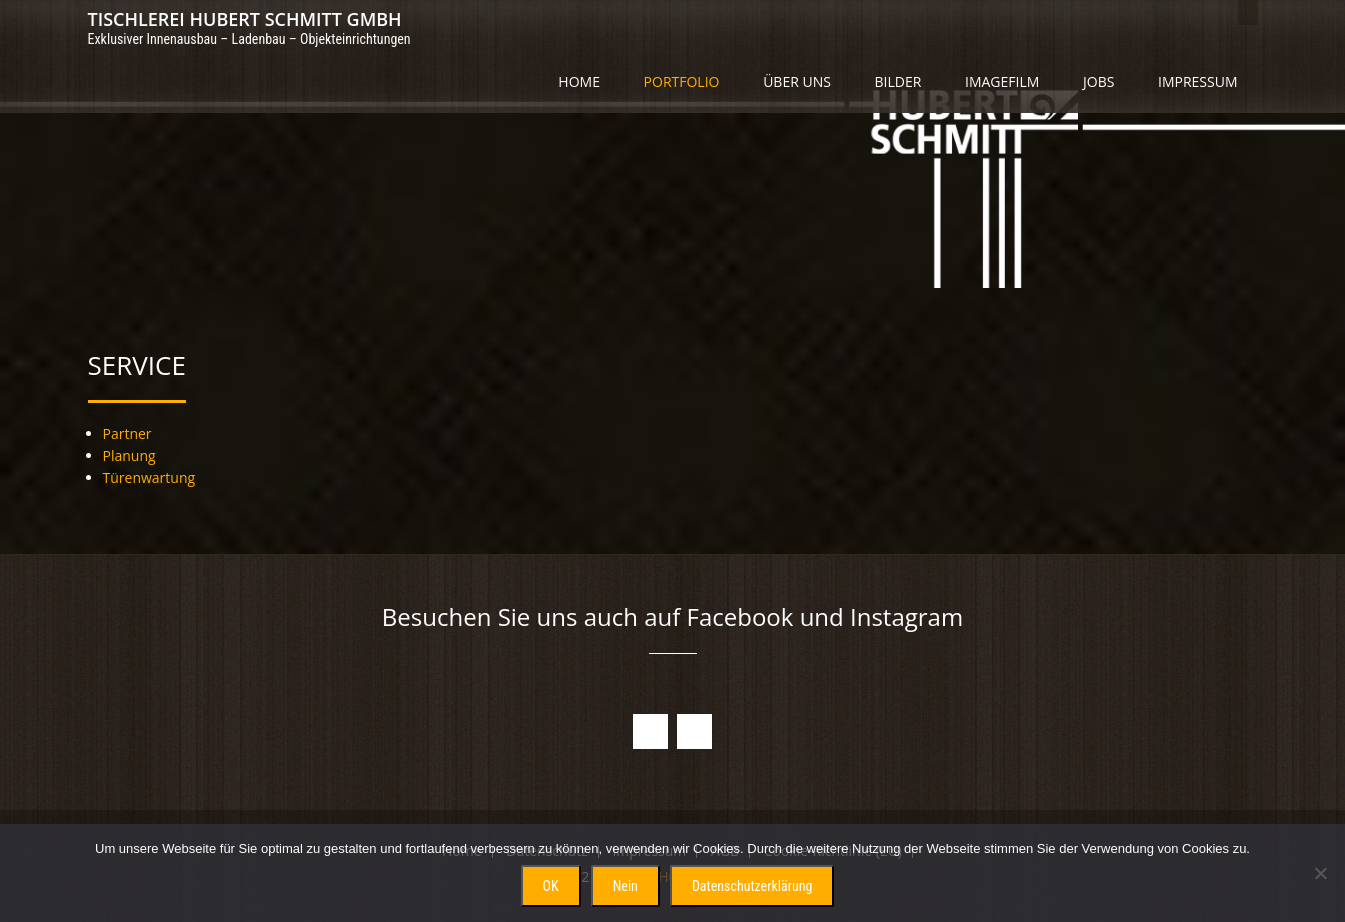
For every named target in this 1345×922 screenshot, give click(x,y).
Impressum (1198, 81)
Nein (625, 886)
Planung (129, 455)
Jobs (1098, 81)
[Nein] (1320, 873)
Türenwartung (149, 477)
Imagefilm (1002, 81)
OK (551, 886)
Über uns (797, 81)
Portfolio (682, 81)
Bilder (898, 81)
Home (579, 81)
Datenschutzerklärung (752, 886)
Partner (127, 433)
